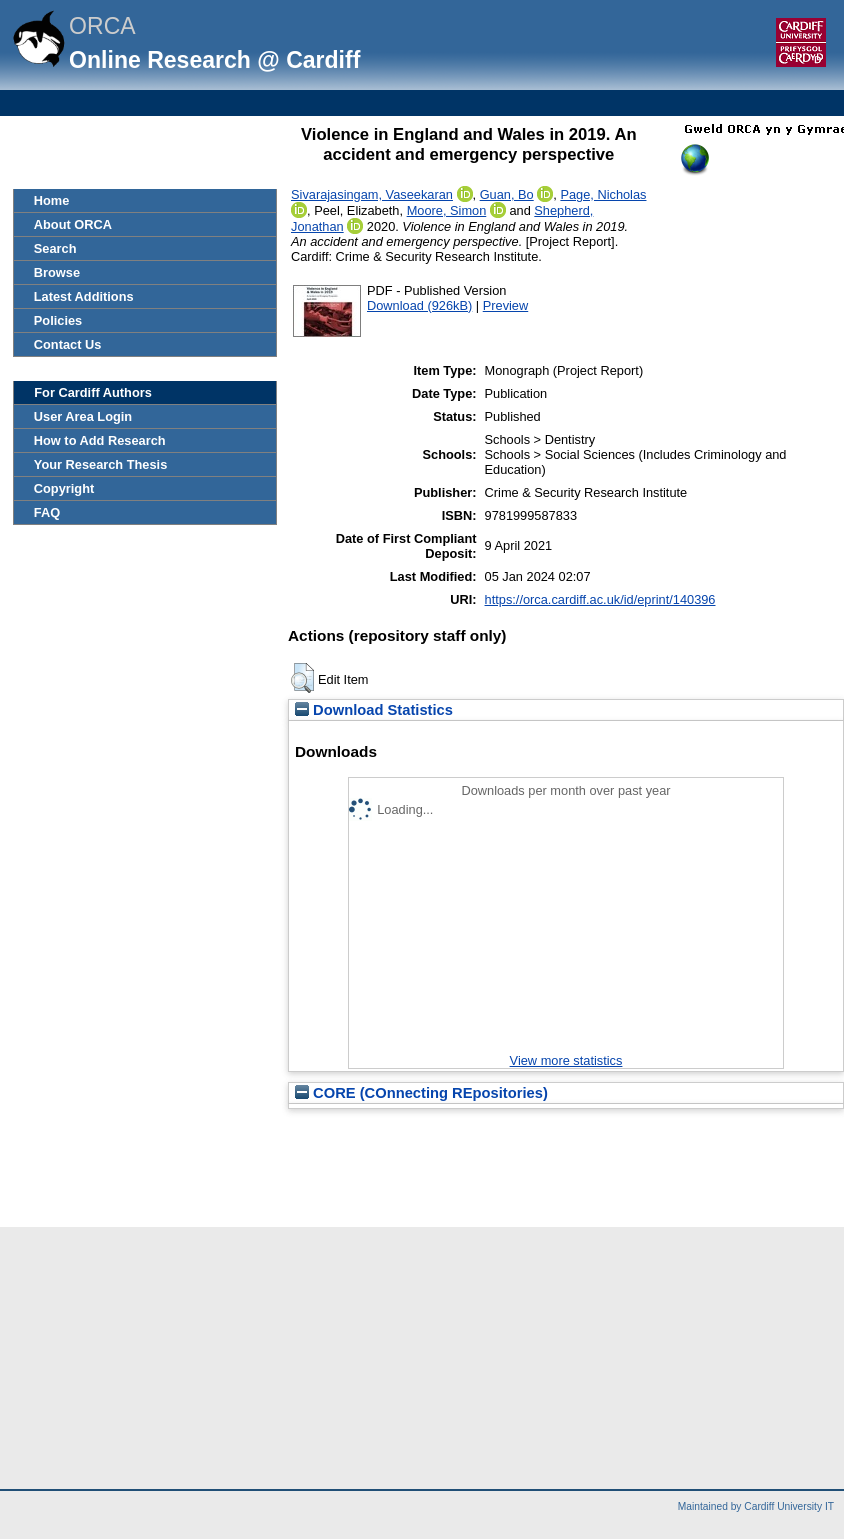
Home (52, 200)
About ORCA (73, 224)
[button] (302, 678)
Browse (57, 272)
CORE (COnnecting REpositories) (421, 1093)
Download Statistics (374, 710)
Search (55, 248)
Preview (506, 305)
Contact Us (68, 344)
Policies (58, 320)
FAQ (47, 512)
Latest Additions (84, 296)
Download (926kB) (419, 305)
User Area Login (83, 416)
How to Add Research (100, 440)
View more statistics (566, 1060)
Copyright (64, 488)
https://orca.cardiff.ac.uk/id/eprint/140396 (600, 599)
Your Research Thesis (100, 464)
